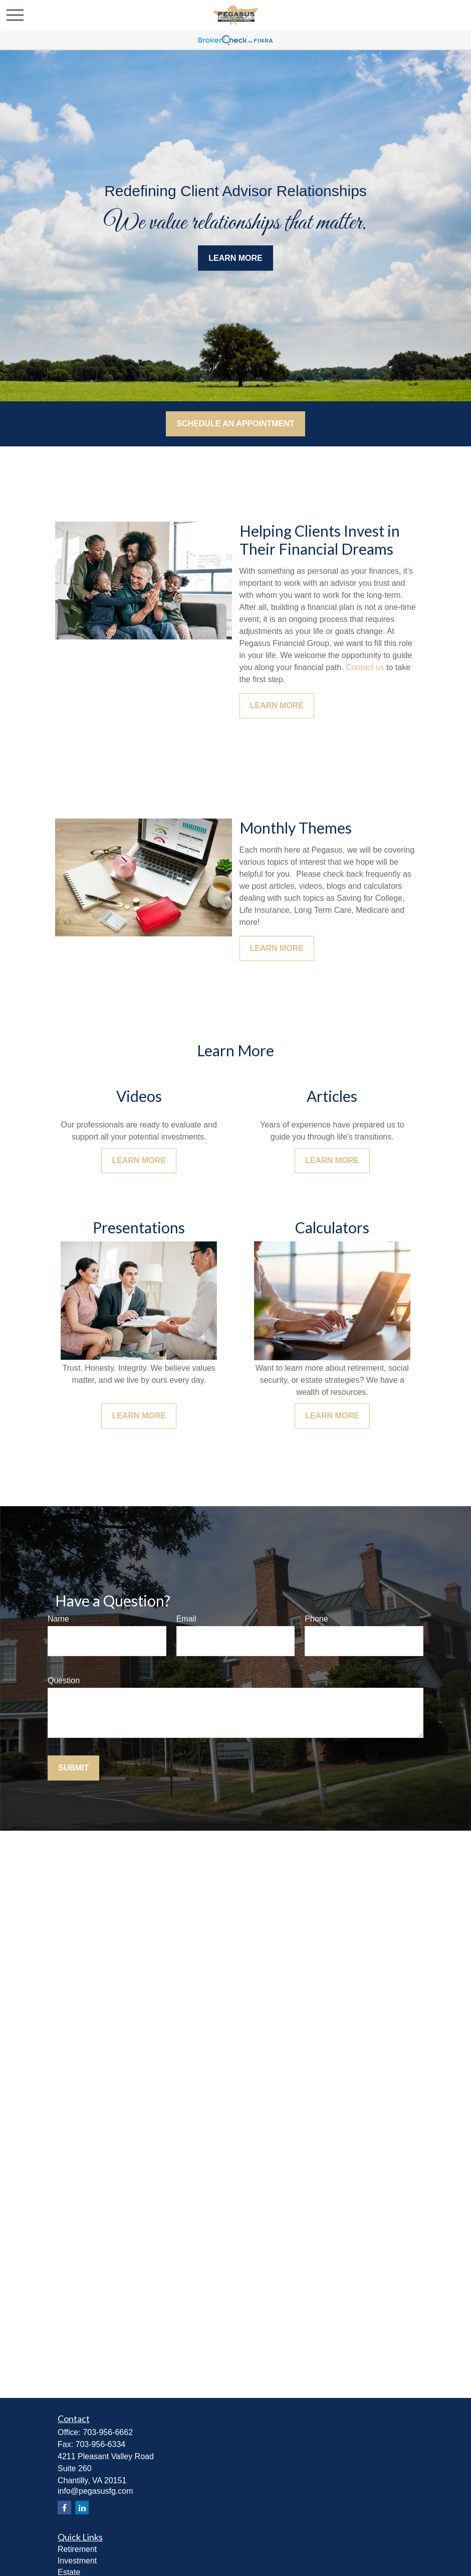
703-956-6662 (108, 2432)
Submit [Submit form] (73, 1767)
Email (186, 1619)
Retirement (77, 2549)
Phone (316, 1619)
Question (64, 1680)
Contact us (365, 667)
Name (58, 1619)
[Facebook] (64, 2507)
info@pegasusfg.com (95, 2491)
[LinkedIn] (82, 2507)
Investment (77, 2560)
